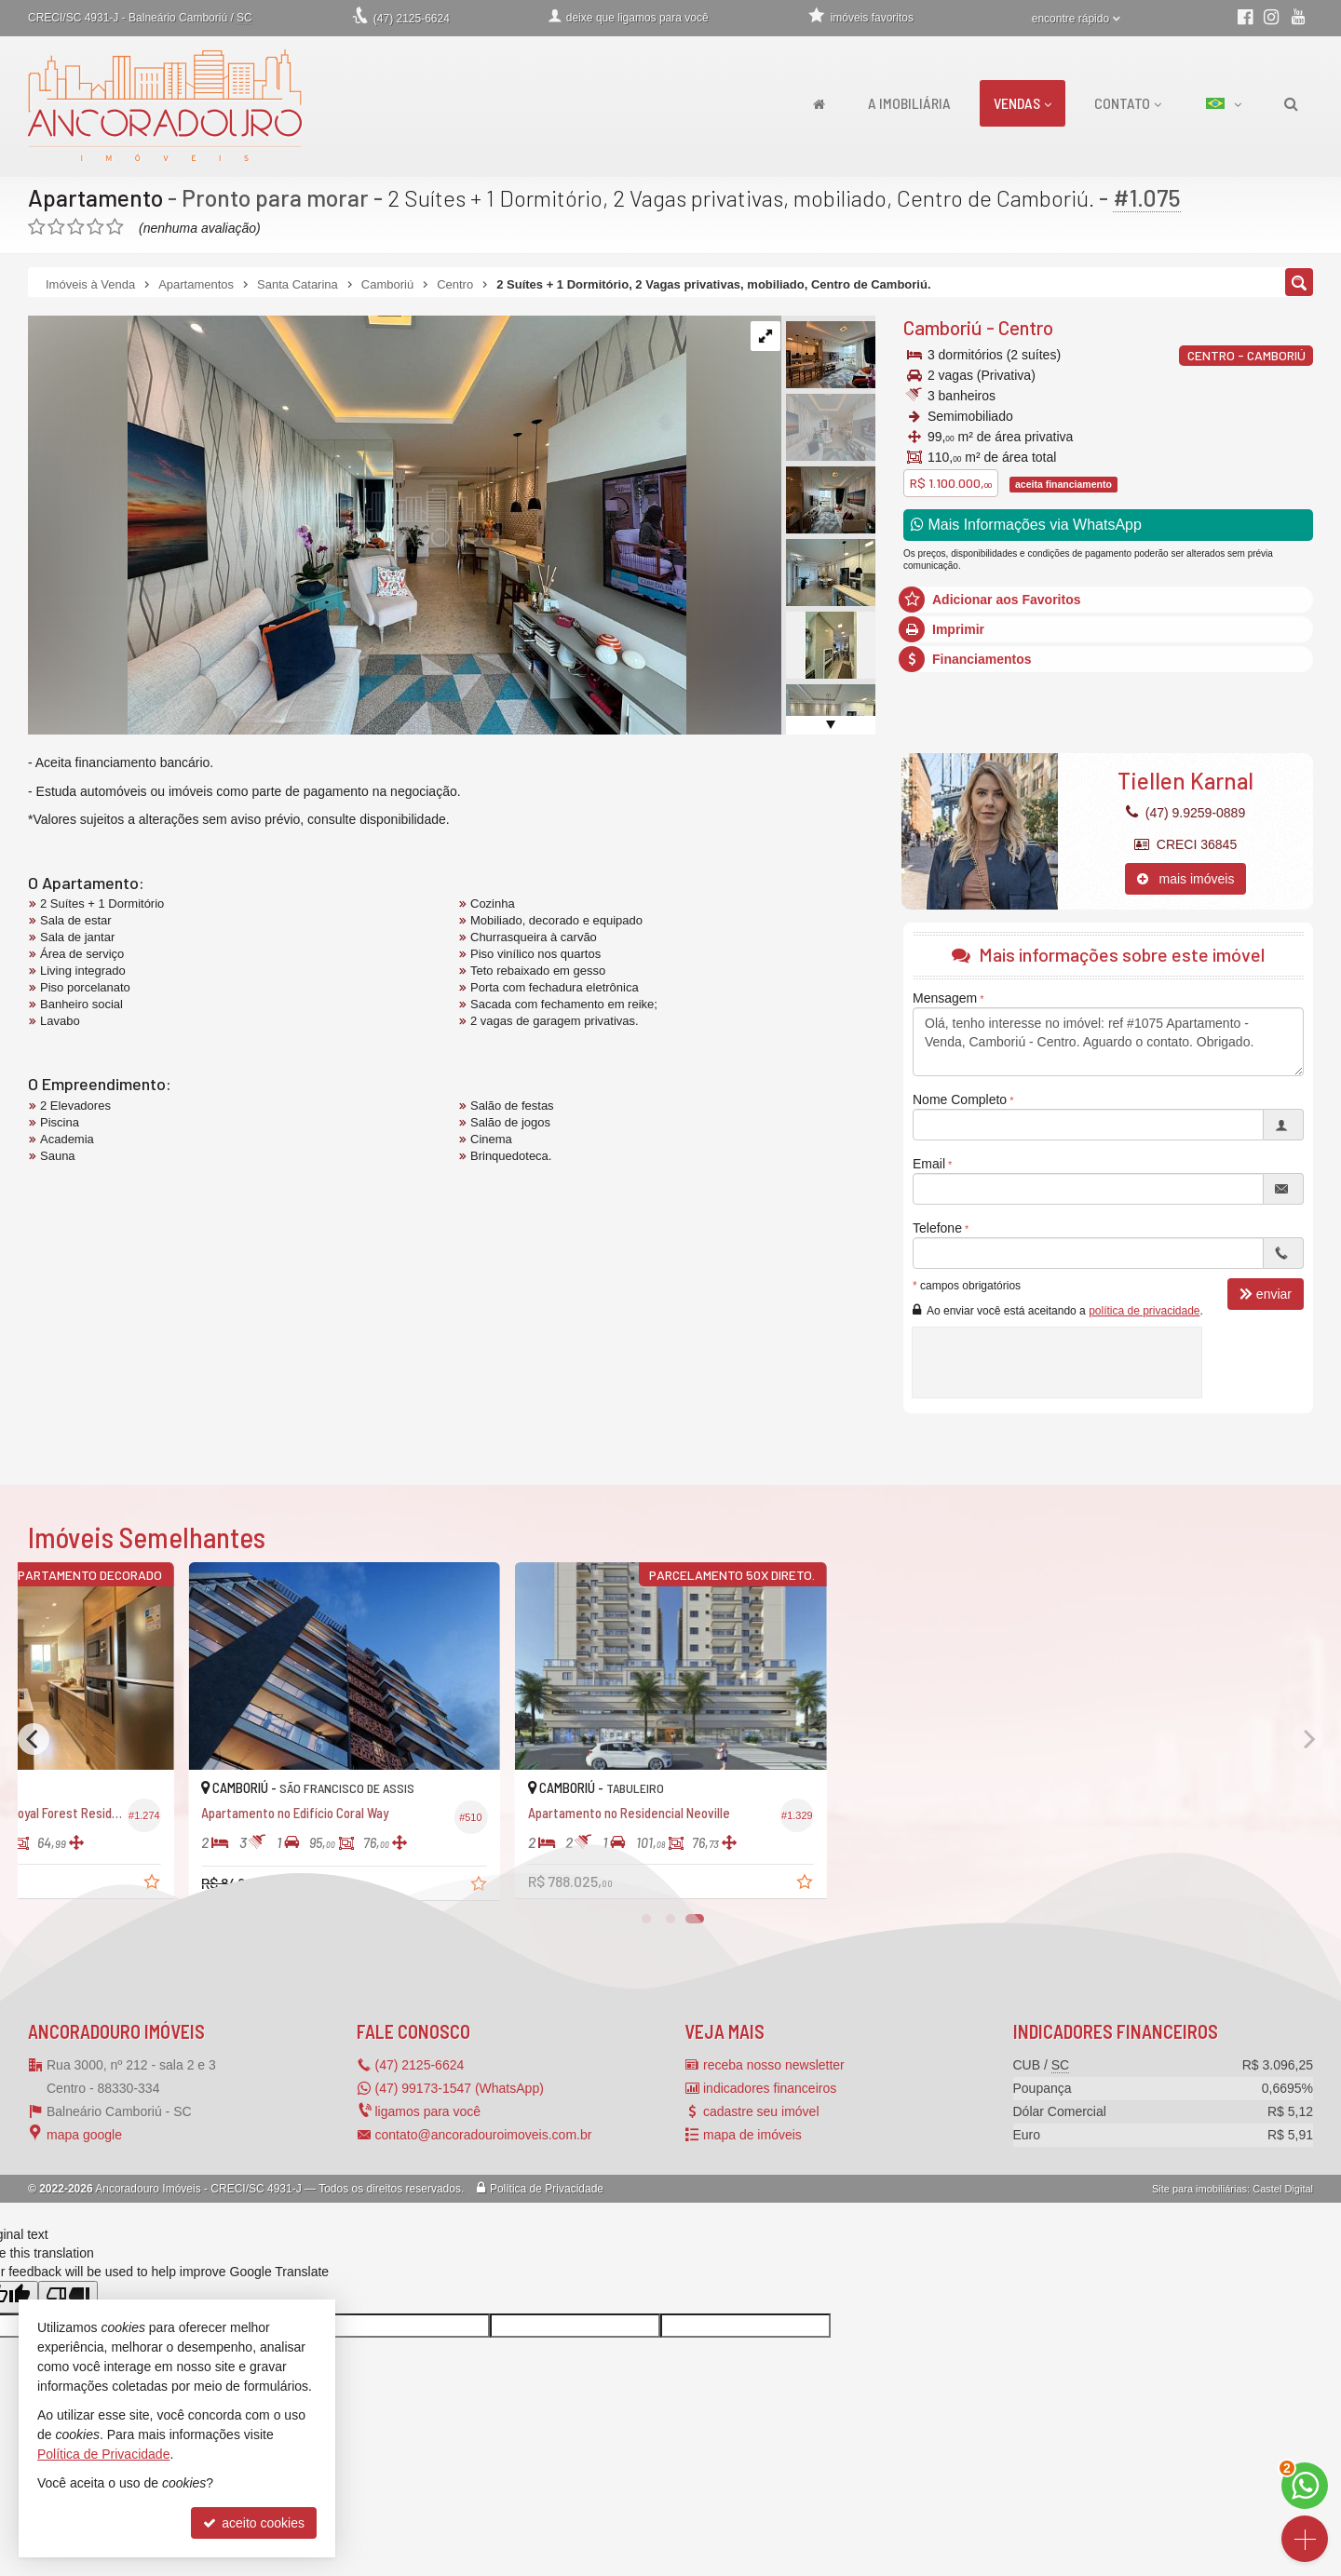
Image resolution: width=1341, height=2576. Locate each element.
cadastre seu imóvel (761, 2111)
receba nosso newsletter (774, 2064)
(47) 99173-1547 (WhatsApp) (459, 2088)
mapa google (84, 2134)
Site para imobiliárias (1199, 2188)
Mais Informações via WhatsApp (1026, 525)
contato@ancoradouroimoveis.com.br (483, 2134)
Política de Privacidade (546, 2188)
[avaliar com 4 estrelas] (95, 227)
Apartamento (95, 197)
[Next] (1307, 1739)
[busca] (1291, 103)
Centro (1025, 327)
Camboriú (942, 327)
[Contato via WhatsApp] (1304, 2485)
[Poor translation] (68, 2297)
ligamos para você (428, 2111)
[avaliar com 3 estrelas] (76, 227)
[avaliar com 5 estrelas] (115, 227)
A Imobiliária (909, 103)
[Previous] (33, 1739)
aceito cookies (254, 2522)
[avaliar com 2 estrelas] (56, 227)
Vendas (1022, 103)
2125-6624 (411, 18)
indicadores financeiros (769, 2088)
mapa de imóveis (752, 2134)
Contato (1127, 103)
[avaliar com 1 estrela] (37, 227)
